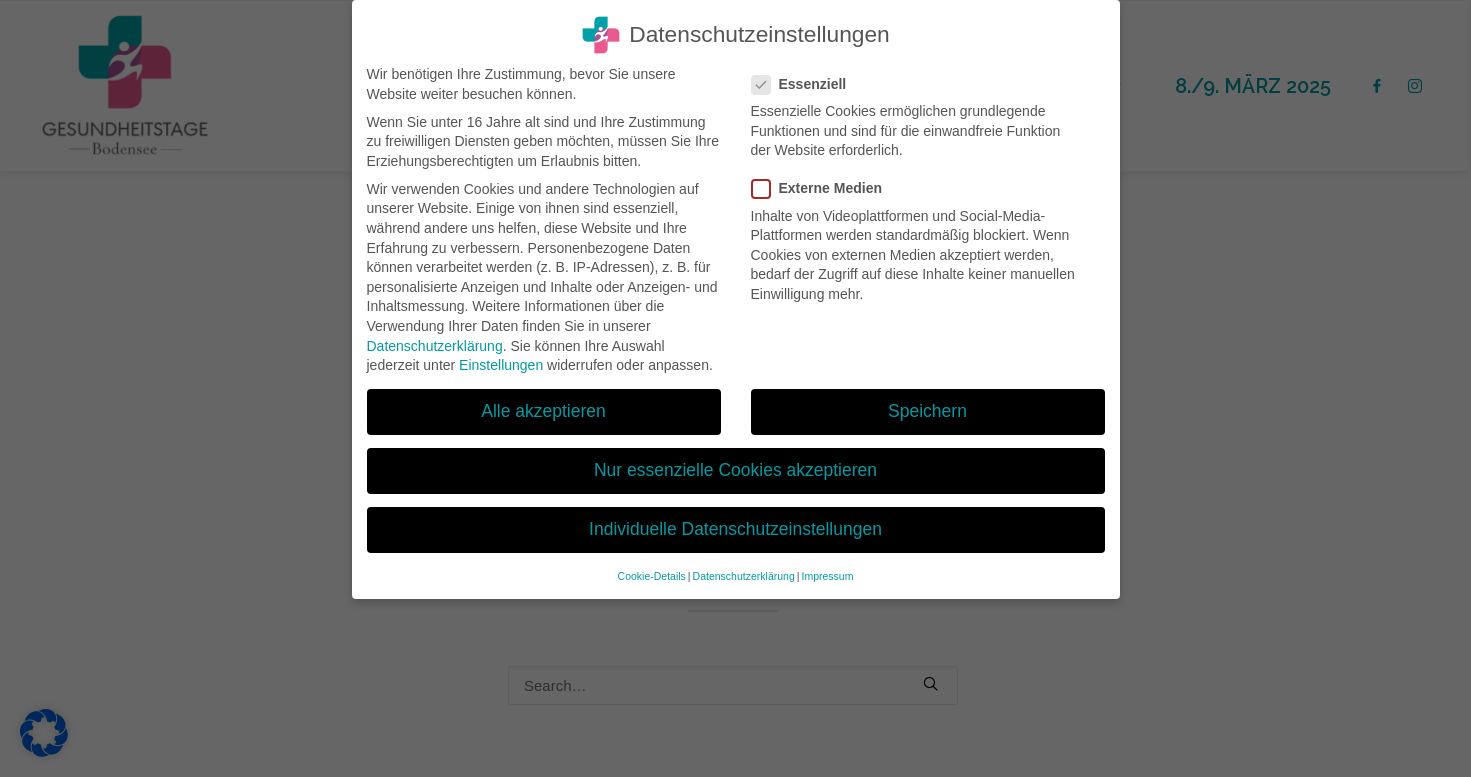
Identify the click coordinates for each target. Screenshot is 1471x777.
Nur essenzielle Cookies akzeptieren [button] (735, 470)
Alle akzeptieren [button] (543, 411)
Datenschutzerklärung (435, 346)
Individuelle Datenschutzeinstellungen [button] (735, 529)
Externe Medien (823, 188)
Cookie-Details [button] (652, 576)
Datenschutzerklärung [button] (744, 576)
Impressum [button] (827, 576)
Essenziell (806, 84)
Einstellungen (501, 365)
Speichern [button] (927, 411)
